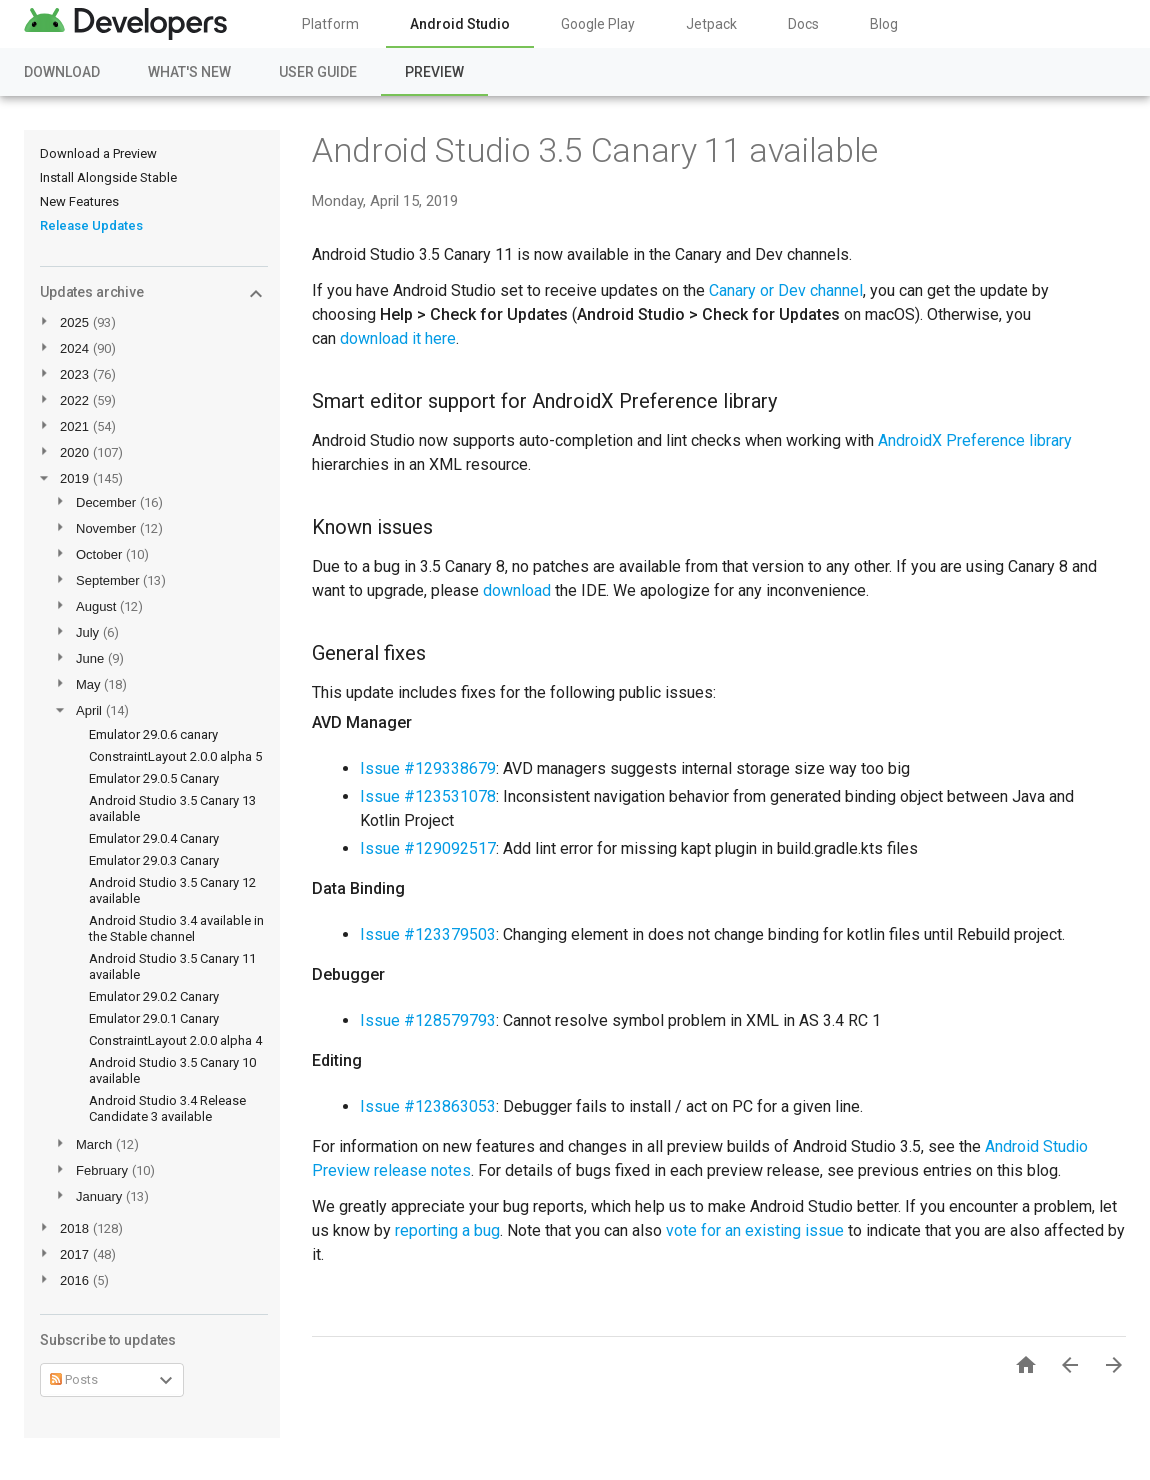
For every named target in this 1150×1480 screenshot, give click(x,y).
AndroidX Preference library (975, 440)
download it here (398, 338)
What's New (189, 72)
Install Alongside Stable (108, 177)
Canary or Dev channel (786, 290)
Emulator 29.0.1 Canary (154, 1018)
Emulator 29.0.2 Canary (154, 996)
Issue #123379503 (428, 934)
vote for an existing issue (755, 1230)
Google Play (598, 24)
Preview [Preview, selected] (434, 72)
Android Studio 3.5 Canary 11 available (595, 150)
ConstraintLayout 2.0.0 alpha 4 (175, 1040)
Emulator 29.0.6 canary (153, 734)
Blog (884, 24)
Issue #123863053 (428, 1106)
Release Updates (91, 225)
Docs (803, 24)
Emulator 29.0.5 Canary (154, 778)
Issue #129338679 (428, 768)
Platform (330, 24)
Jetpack (711, 24)
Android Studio (460, 24)
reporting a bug (447, 1230)
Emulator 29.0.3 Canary (154, 860)
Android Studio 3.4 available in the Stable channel (176, 928)
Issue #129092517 (428, 848)
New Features (79, 201)
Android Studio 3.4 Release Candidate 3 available (167, 1108)
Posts (74, 1379)
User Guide (318, 72)
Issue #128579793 (428, 1020)
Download (62, 72)
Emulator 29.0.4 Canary (154, 838)
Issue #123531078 (428, 796)
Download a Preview (98, 153)
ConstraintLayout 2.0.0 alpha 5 (175, 756)
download (517, 590)
